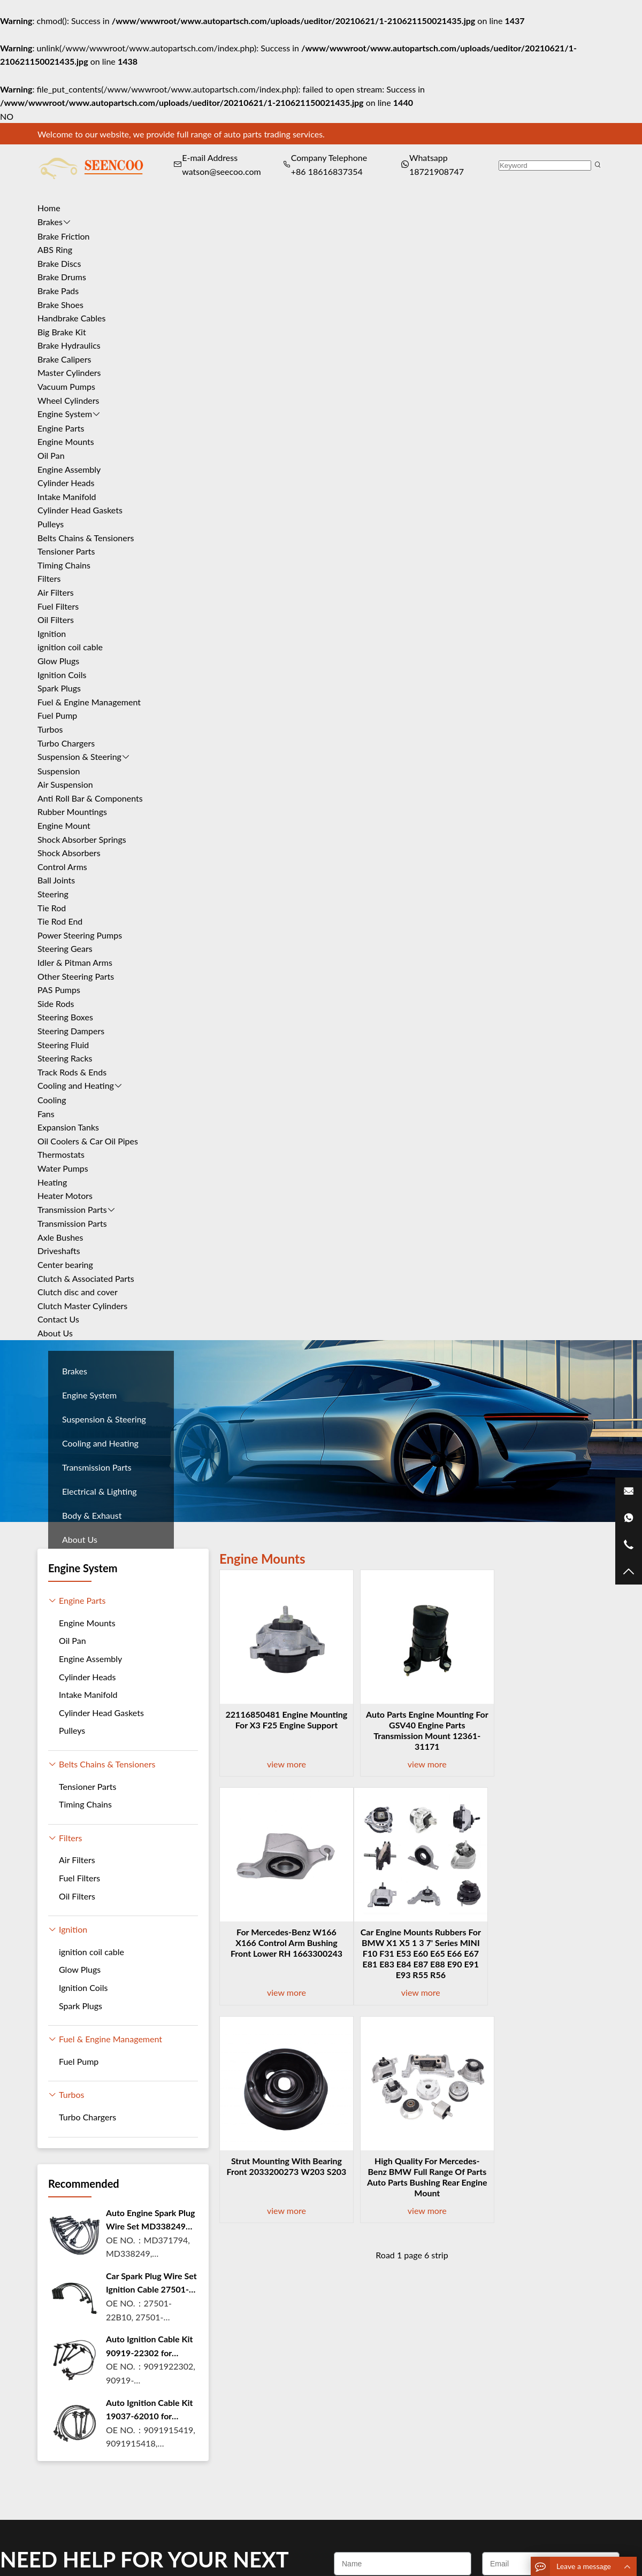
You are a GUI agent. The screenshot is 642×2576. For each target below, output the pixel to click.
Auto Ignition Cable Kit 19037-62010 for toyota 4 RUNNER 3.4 (149, 2410)
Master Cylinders (69, 372)
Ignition (51, 633)
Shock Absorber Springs (81, 839)
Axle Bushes (60, 1237)
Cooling (51, 1100)
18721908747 (436, 171)
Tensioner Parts (66, 551)
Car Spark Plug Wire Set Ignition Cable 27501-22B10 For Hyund (151, 2283)
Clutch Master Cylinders (82, 1306)
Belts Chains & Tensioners (85, 538)
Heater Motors (65, 1195)
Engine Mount (63, 825)
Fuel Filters (58, 606)
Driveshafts (58, 1250)
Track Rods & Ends (71, 1072)
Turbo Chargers (66, 743)
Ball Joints (56, 880)
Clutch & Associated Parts (85, 1278)
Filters (48, 578)
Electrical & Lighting (99, 1491)
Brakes (50, 222)
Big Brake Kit (61, 332)
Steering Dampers (70, 1031)
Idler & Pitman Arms (74, 962)
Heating (52, 1182)
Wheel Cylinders (68, 400)
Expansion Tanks (68, 1127)
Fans (46, 1114)
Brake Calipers (64, 359)
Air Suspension (65, 784)
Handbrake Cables (71, 318)
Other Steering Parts (75, 976)
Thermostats (61, 1154)
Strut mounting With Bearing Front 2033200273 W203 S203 (411, 1942)
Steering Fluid (63, 1045)
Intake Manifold (66, 496)
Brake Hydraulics (69, 345)
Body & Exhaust (91, 1515)
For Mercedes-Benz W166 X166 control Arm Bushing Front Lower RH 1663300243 (543, 1730)
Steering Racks (64, 1058)
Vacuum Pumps (66, 386)
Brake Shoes (60, 304)
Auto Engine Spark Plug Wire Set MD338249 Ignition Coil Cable (150, 2220)
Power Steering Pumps (79, 935)
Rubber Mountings (72, 811)
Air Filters (55, 592)
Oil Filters (55, 619)
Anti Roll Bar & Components (90, 798)
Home (48, 208)
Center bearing (65, 1264)
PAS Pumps (58, 990)
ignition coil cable (70, 647)
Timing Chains (63, 565)
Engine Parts (60, 428)
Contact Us (58, 1319)
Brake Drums (61, 277)
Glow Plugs (58, 661)
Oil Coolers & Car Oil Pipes (87, 1141)
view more (281, 1764)
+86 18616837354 (327, 171)
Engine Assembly (69, 469)
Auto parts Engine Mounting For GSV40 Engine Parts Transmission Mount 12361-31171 (411, 1730)
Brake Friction (63, 236)
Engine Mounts (65, 441)
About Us (55, 1333)
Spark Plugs (59, 688)
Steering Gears (65, 948)
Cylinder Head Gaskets (80, 510)
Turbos (50, 729)
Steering (52, 894)
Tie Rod (51, 908)
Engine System (64, 414)
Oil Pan (51, 455)
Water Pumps (62, 1168)
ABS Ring (54, 249)
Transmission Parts (72, 1209)
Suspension (58, 771)
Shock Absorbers (69, 853)
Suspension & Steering (79, 756)
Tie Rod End (59, 921)
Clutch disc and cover (77, 1292)
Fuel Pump (57, 715)
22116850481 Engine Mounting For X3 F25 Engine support (280, 1725)
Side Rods (55, 1003)
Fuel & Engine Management (89, 702)
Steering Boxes (65, 1017)
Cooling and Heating (75, 1085)
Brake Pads (58, 291)
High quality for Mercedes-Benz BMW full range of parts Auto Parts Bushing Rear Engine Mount (543, 1948)
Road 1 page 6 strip (412, 2037)
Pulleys (50, 524)
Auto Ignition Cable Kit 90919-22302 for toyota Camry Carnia (149, 2346)
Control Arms (62, 867)
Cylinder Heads (65, 483)
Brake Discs (59, 263)
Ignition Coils (61, 675)
